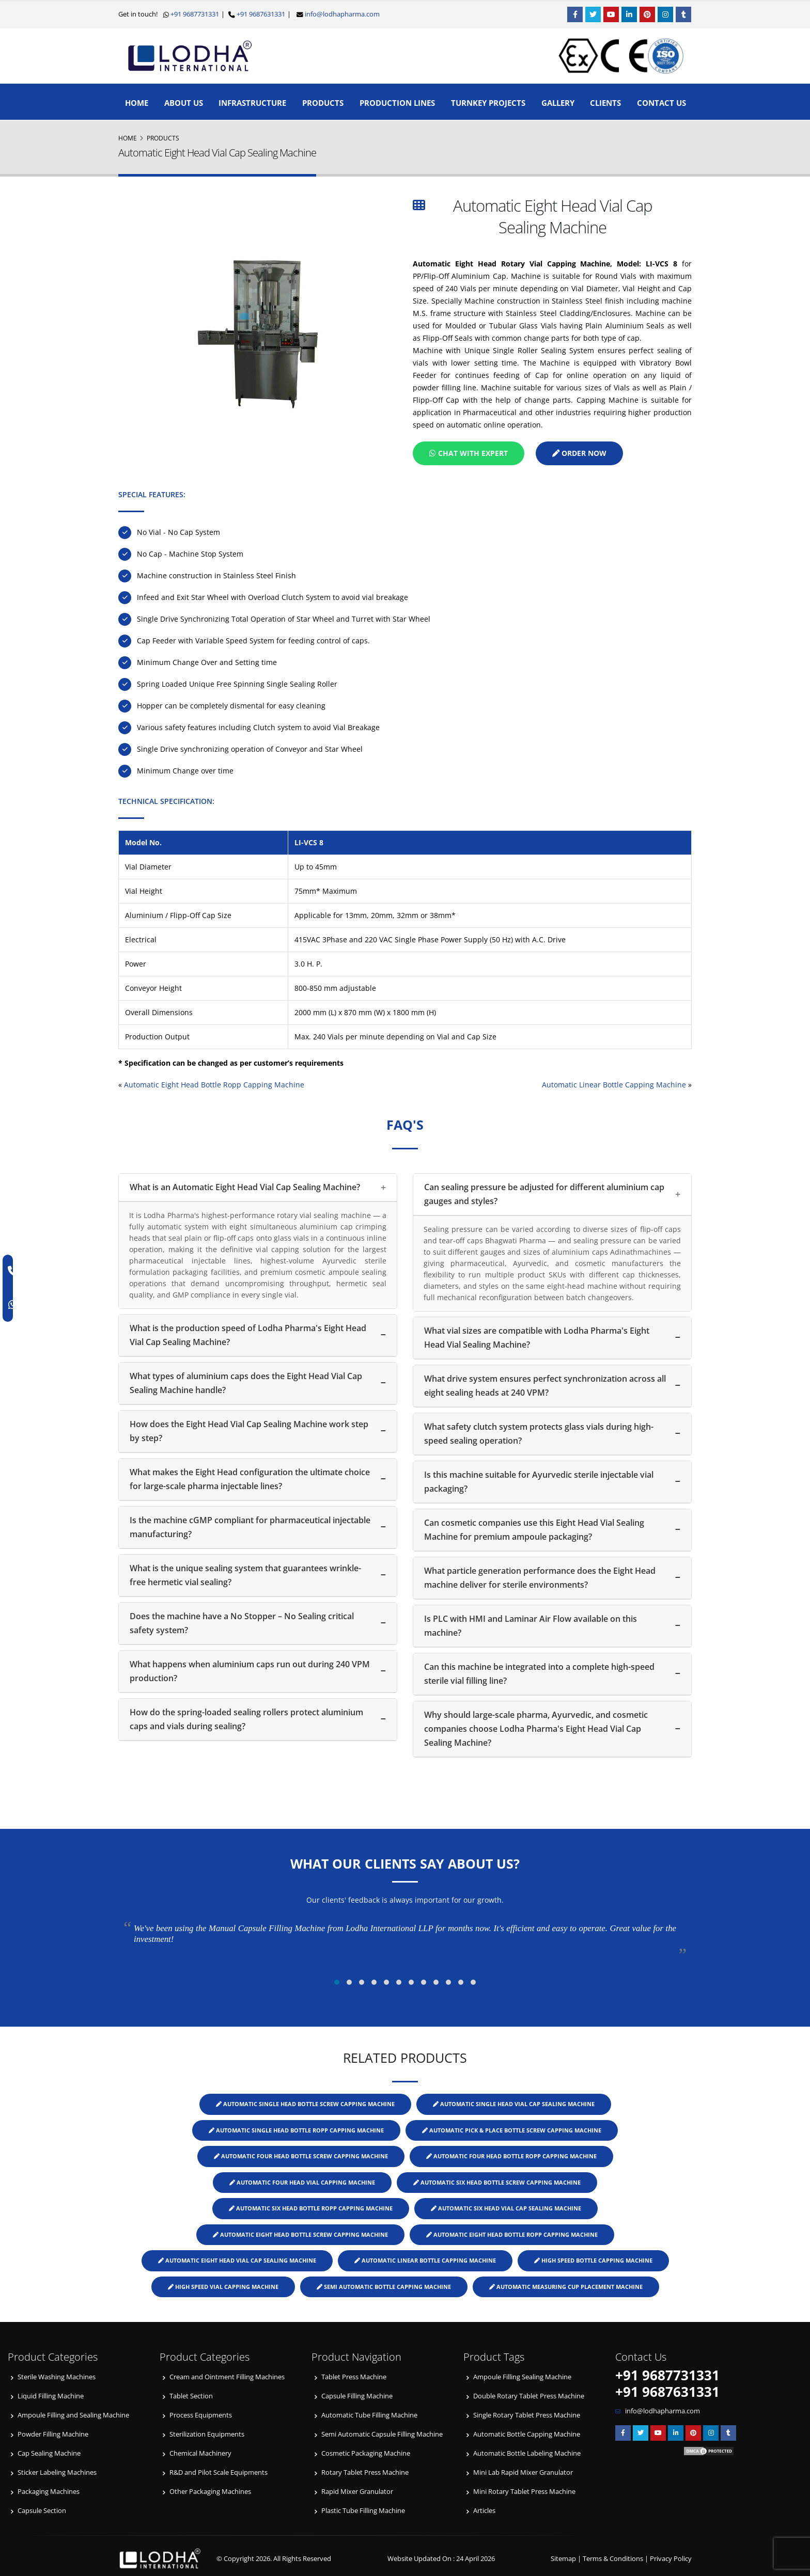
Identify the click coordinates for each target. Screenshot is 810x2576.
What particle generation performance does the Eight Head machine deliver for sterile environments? (540, 1577)
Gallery (557, 103)
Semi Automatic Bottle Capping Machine (384, 2286)
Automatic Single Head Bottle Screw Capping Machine (305, 2104)
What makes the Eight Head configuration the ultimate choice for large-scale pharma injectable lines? (250, 1479)
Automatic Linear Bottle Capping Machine (614, 1084)
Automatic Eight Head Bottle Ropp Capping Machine (214, 1084)
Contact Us (661, 103)
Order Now (579, 453)
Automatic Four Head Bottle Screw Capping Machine (301, 2156)
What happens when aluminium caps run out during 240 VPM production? (250, 1671)
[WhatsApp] (14, 1305)
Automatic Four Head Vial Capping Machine (302, 2182)
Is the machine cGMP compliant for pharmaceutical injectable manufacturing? (250, 1527)
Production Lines (397, 103)
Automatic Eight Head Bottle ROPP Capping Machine (512, 2234)
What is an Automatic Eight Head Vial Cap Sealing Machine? (245, 1187)
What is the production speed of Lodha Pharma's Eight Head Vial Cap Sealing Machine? (248, 1335)
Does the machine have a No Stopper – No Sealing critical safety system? (242, 1623)
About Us (183, 103)
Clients (605, 103)
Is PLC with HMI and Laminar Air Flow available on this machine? (530, 1625)
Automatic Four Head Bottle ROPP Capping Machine (511, 2156)
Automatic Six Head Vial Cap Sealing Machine (506, 2208)
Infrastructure (252, 103)
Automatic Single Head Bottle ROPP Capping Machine (296, 2130)
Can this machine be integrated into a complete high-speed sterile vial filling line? (539, 1673)
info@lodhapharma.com (342, 14)
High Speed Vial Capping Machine (223, 2286)
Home (136, 103)
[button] (337, 1982)
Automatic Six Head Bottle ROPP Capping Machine (311, 2208)
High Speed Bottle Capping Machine (593, 2260)
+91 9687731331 (194, 14)
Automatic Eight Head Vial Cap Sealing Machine (237, 2260)
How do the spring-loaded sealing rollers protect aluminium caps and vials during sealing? (246, 1719)
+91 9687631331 (260, 14)
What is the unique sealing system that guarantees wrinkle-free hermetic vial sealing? (245, 1575)
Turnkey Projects (488, 103)
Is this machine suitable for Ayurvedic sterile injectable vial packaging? (538, 1481)
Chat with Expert (468, 453)
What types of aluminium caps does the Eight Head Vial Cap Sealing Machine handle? (246, 1383)
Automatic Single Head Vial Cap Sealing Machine (514, 2104)
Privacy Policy (671, 2558)
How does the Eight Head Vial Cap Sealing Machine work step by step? (249, 1431)
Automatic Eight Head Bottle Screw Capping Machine (300, 2234)
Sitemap (563, 2558)
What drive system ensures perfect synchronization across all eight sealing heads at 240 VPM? (545, 1385)
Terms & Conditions (613, 2558)
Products (323, 103)
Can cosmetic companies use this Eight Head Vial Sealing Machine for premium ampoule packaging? (534, 1529)
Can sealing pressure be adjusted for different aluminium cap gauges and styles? (544, 1194)
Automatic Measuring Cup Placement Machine (566, 2286)
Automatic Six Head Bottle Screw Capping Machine (497, 2182)
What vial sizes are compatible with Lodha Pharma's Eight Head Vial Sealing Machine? (536, 1337)
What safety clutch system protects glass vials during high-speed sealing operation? (538, 1433)
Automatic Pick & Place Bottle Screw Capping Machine (511, 2130)
